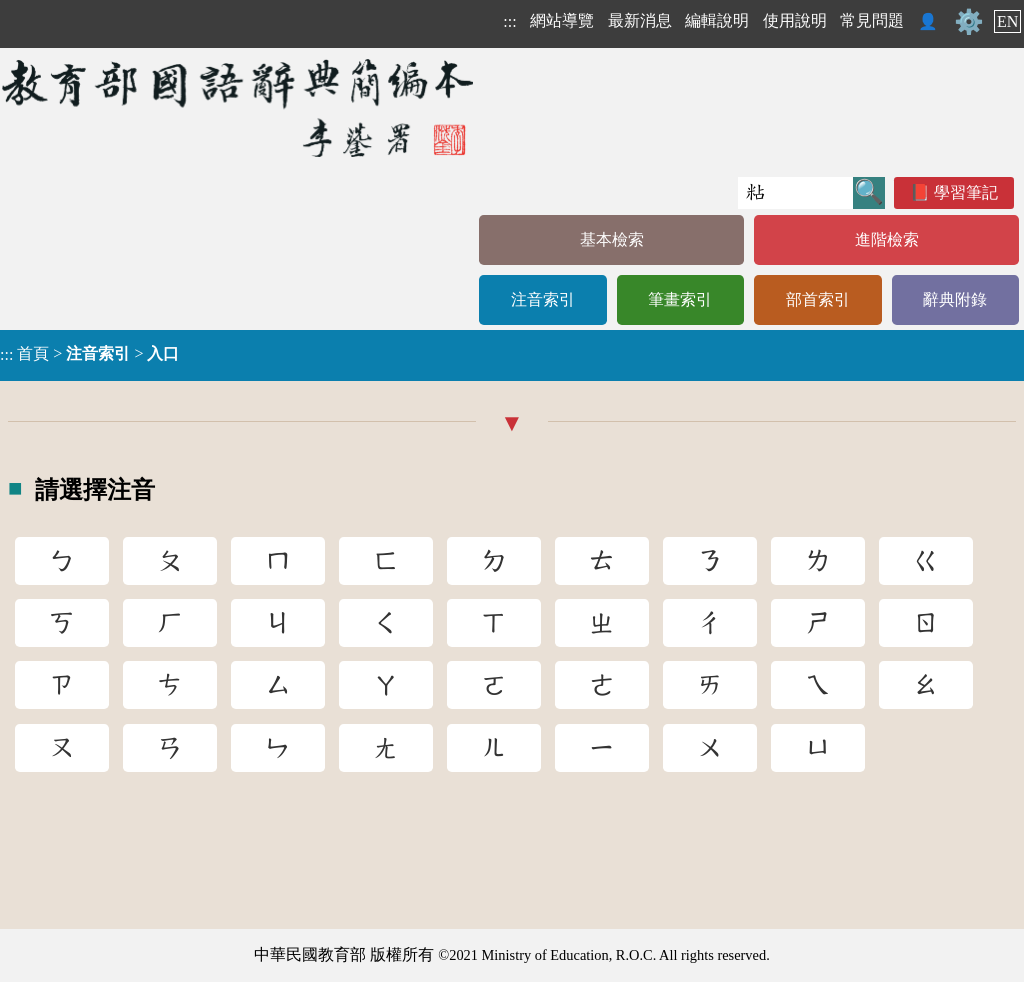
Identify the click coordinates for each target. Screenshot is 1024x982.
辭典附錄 (955, 299)
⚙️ (969, 22)
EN (1007, 21)
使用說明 (795, 20)
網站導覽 (562, 20)
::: (509, 21)
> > (89, 354)
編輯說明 (717, 20)
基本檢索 (612, 239)
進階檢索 (887, 239)
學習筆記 (966, 192)
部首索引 (818, 299)
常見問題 (872, 20)
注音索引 (543, 299)
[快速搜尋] (795, 193)
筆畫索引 (680, 299)
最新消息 (640, 20)
